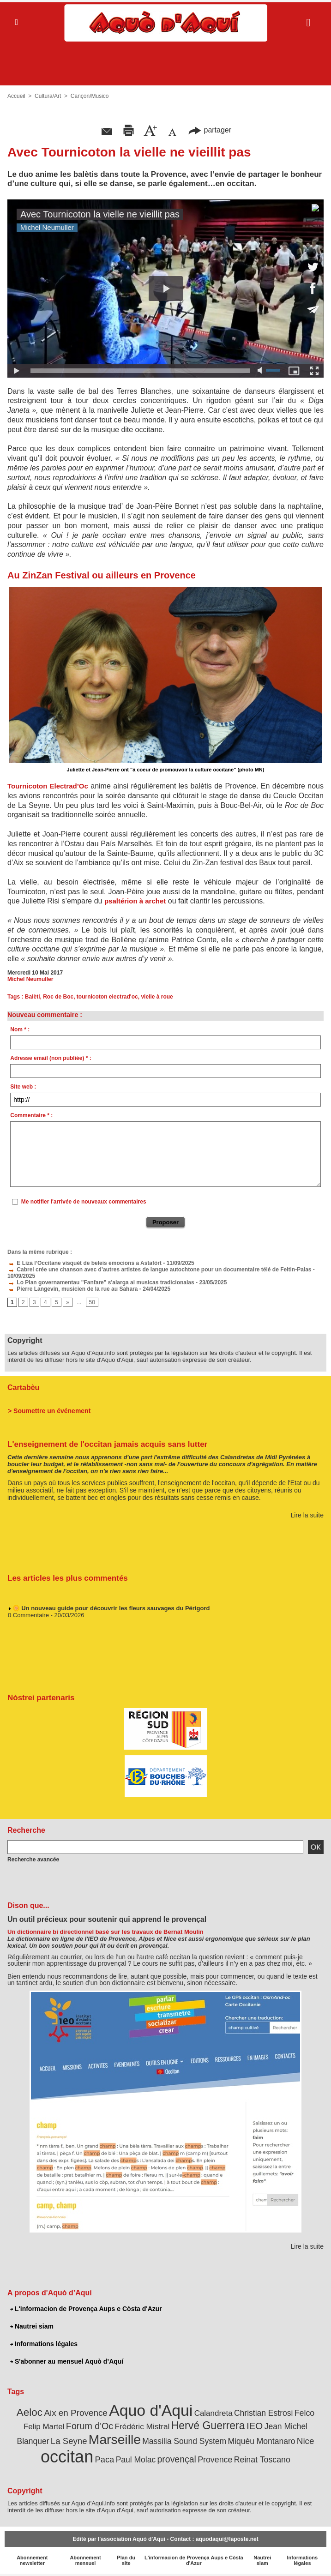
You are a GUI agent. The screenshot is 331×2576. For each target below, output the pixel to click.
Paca (104, 2459)
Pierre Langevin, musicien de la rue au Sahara (72, 1289)
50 (92, 1302)
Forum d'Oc (89, 2426)
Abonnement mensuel (85, 2560)
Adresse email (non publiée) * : (50, 1058)
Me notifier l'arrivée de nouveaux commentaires (83, 1201)
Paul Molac (136, 2459)
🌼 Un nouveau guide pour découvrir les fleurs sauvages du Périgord (111, 1610)
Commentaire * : (31, 1115)
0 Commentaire (28, 1616)
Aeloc (29, 2412)
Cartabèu (23, 1387)
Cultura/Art (48, 96)
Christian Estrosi (263, 2413)
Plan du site (126, 2560)
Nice (305, 2441)
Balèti (32, 996)
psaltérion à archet (135, 901)
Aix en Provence (75, 2413)
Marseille (115, 2439)
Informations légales (44, 2343)
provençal (176, 2459)
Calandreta (213, 2413)
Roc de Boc (58, 996)
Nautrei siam (32, 2326)
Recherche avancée (33, 1859)
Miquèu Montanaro (261, 2441)
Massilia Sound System (184, 2441)
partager (209, 130)
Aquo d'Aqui (151, 2410)
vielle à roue (157, 996)
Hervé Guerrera (208, 2426)
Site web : (23, 1086)
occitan (67, 2456)
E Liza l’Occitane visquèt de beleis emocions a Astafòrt (84, 1263)
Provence (215, 2459)
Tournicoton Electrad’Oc (47, 786)
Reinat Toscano (262, 2459)
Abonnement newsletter (32, 2560)
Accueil (16, 96)
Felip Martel (44, 2426)
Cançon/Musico (90, 96)
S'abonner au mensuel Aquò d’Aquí (66, 2361)
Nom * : (20, 1029)
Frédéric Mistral (142, 2426)
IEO (255, 2425)
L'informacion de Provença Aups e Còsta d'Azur (86, 2308)
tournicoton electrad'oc (107, 996)
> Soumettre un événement (49, 1410)
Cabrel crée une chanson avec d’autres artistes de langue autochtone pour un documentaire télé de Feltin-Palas (159, 1269)
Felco (304, 2413)
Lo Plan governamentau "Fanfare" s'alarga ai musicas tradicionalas (100, 1282)
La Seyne (69, 2441)
